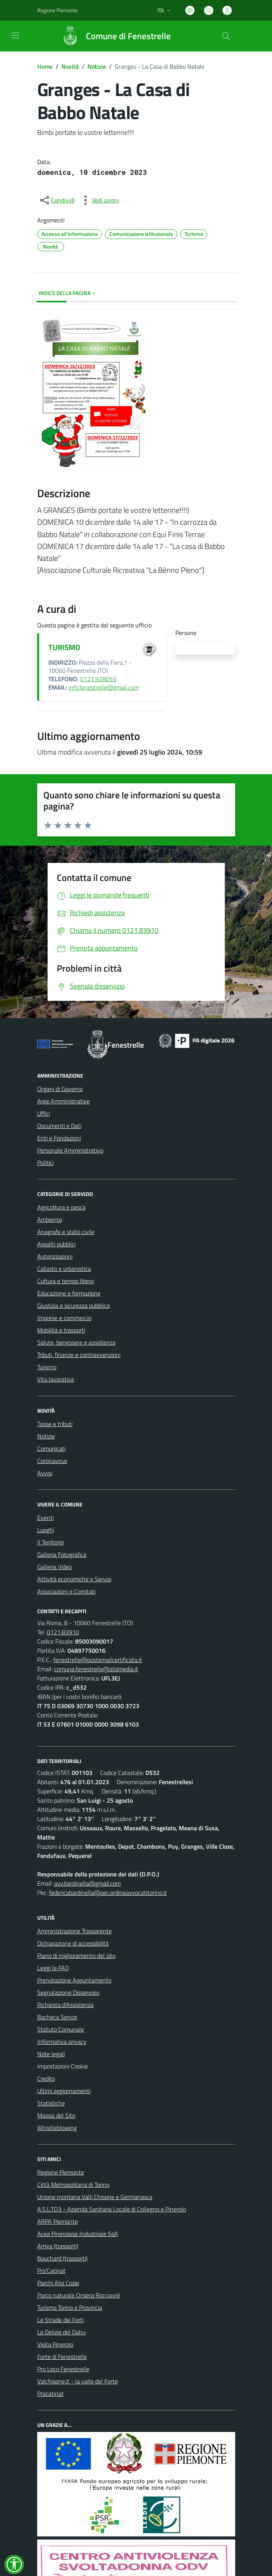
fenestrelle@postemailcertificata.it (97, 1659)
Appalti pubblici (56, 1244)
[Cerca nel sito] (225, 36)
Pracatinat (50, 2393)
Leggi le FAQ (53, 1967)
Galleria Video (54, 1566)
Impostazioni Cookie (62, 2066)
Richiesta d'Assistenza (65, 2004)
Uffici (43, 1113)
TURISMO (64, 647)
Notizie (96, 66)
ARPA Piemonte (57, 2221)
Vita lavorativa (55, 1379)
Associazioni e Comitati (66, 1591)
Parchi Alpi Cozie (58, 2282)
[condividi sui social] (56, 200)
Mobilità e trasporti (61, 1330)
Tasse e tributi (55, 1423)
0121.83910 (63, 1632)
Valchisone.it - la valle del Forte (77, 2381)
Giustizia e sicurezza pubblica (73, 1305)
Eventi (45, 1517)
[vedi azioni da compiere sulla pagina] (99, 200)
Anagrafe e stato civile (65, 1231)
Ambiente (49, 1219)
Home (45, 66)
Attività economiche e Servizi (74, 1579)
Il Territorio (50, 1542)
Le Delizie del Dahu (61, 2332)
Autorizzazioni (55, 1256)
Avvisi (44, 1473)
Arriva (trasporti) (57, 2246)
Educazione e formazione (69, 1293)
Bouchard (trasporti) (62, 2258)
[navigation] (15, 35)
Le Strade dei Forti (60, 2319)
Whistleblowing (57, 2127)
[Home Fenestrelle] (112, 36)
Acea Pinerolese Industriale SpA (77, 2233)
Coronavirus (52, 1460)
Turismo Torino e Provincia (69, 2307)
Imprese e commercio (64, 1317)
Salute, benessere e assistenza (76, 1342)
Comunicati (51, 1448)
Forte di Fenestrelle (62, 2356)
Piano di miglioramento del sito (76, 1955)
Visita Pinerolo (55, 2344)
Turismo (46, 1367)
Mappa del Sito (56, 2115)
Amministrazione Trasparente (74, 1931)
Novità (70, 66)
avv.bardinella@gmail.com (87, 1883)
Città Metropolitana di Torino (73, 2184)
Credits (46, 2078)
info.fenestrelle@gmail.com (104, 687)
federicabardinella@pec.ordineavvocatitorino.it (108, 1892)
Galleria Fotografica (61, 1554)
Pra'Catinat (51, 2270)
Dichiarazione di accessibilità (73, 1943)
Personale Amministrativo (70, 1150)
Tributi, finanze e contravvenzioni (78, 1354)
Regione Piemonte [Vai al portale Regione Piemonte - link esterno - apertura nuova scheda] (57, 10)
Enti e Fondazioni (59, 1138)
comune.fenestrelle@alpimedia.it (96, 1669)
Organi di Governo (60, 1088)
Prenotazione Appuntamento (74, 1980)
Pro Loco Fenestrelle (63, 2369)
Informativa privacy (61, 2041)
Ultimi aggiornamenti (64, 2090)
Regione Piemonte (60, 2172)
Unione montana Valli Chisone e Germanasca (94, 2196)
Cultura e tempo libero (65, 1281)
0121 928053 (98, 678)
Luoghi (45, 1529)
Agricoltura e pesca (61, 1207)
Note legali (51, 2053)
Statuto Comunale (60, 2029)
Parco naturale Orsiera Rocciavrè (78, 2295)
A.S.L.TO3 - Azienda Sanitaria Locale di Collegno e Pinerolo (111, 2209)
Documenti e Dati (59, 1125)
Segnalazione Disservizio (68, 1992)
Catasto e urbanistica (64, 1268)
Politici (45, 1162)
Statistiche (51, 2103)
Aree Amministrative (63, 1101)
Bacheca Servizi (57, 2017)
